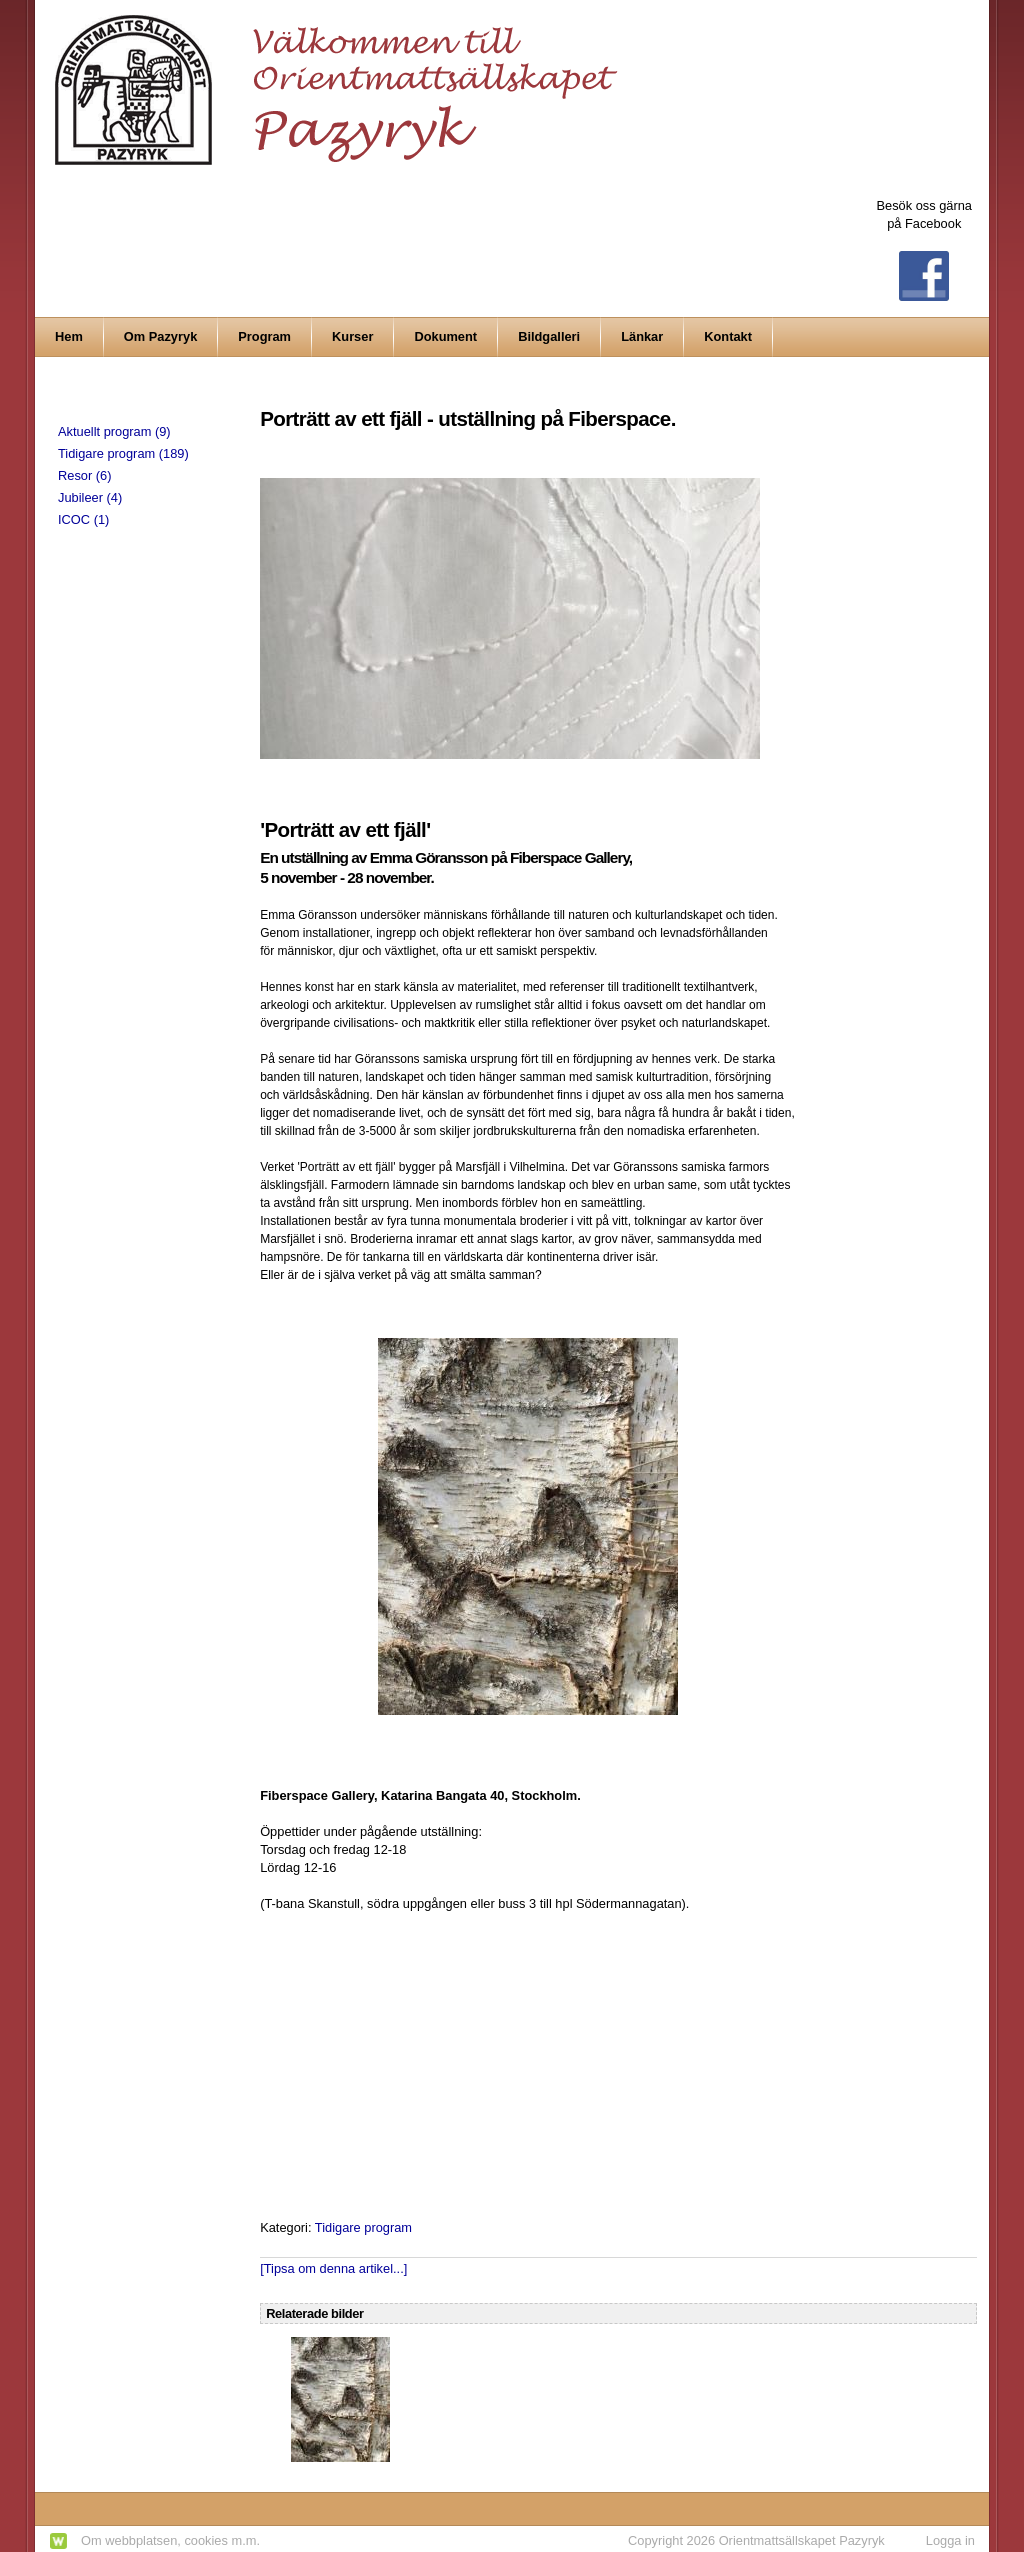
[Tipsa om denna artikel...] (333, 2268)
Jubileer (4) (90, 497)
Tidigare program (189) (123, 453)
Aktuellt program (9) (114, 431)
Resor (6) (84, 475)
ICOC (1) (83, 519)
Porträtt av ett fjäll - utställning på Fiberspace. (468, 418)
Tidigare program (363, 2227)
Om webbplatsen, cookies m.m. (170, 2540)
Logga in (950, 2540)
